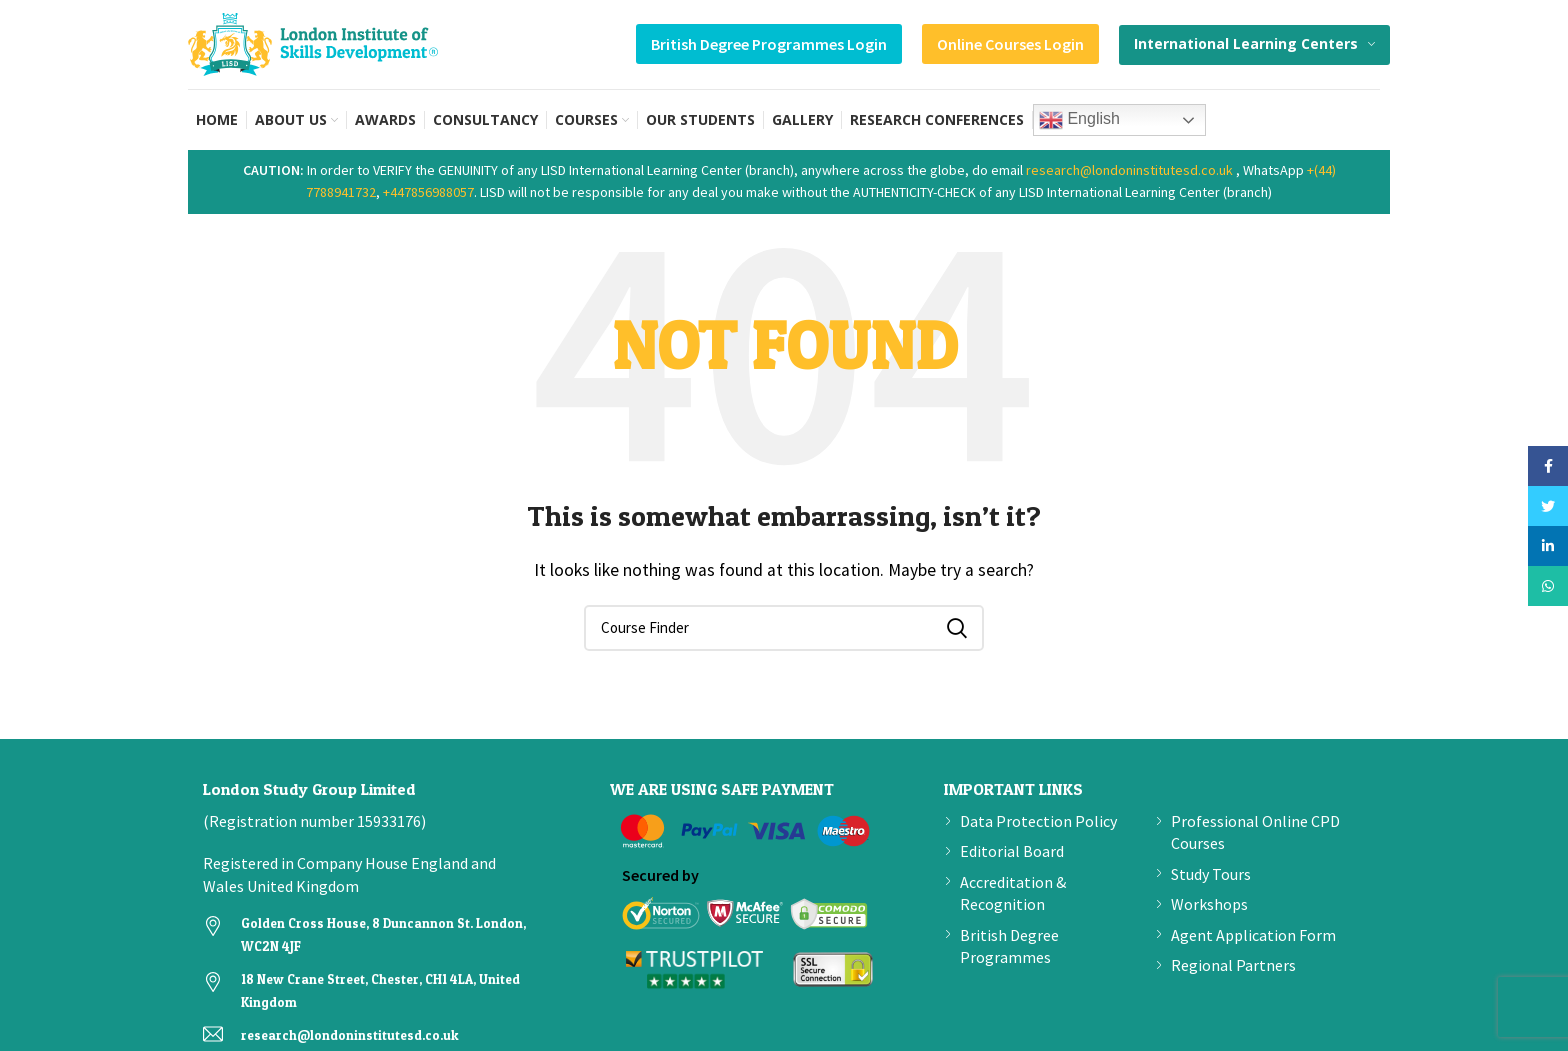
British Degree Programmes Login (769, 44)
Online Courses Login (1010, 44)
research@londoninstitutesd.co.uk (1129, 170)
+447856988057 (428, 192)
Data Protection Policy (1038, 821)
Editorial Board (1012, 851)
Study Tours (1211, 874)
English (1079, 120)
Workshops (1209, 904)
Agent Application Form (1253, 935)
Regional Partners (1233, 965)
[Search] (784, 628)
